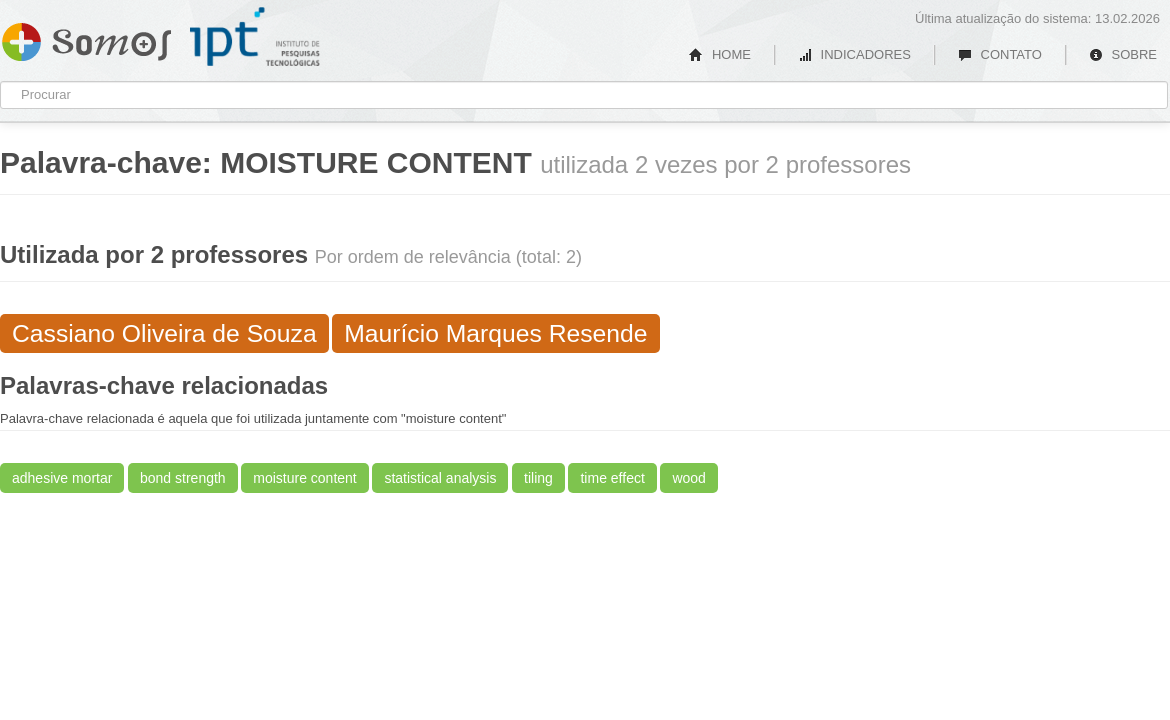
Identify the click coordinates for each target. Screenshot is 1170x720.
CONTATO (1000, 54)
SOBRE (1123, 54)
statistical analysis (440, 478)
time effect (612, 478)
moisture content (305, 478)
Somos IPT (86, 38)
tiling (538, 478)
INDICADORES (854, 54)
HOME (720, 54)
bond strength (183, 478)
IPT (255, 37)
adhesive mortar (62, 478)
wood (688, 478)
